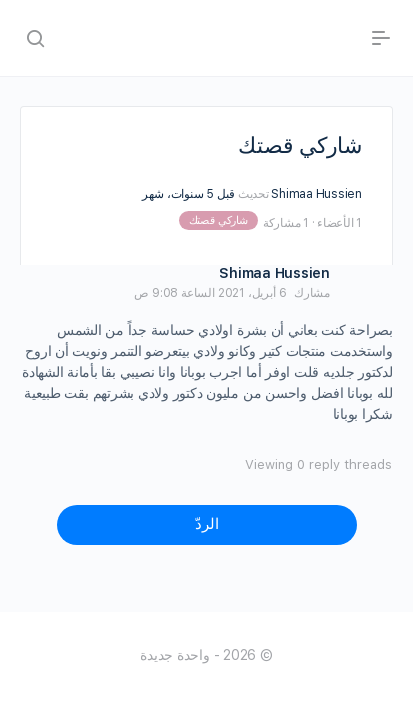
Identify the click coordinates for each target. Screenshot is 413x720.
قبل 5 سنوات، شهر (188, 194)
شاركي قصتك (218, 220)
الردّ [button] (207, 524)
